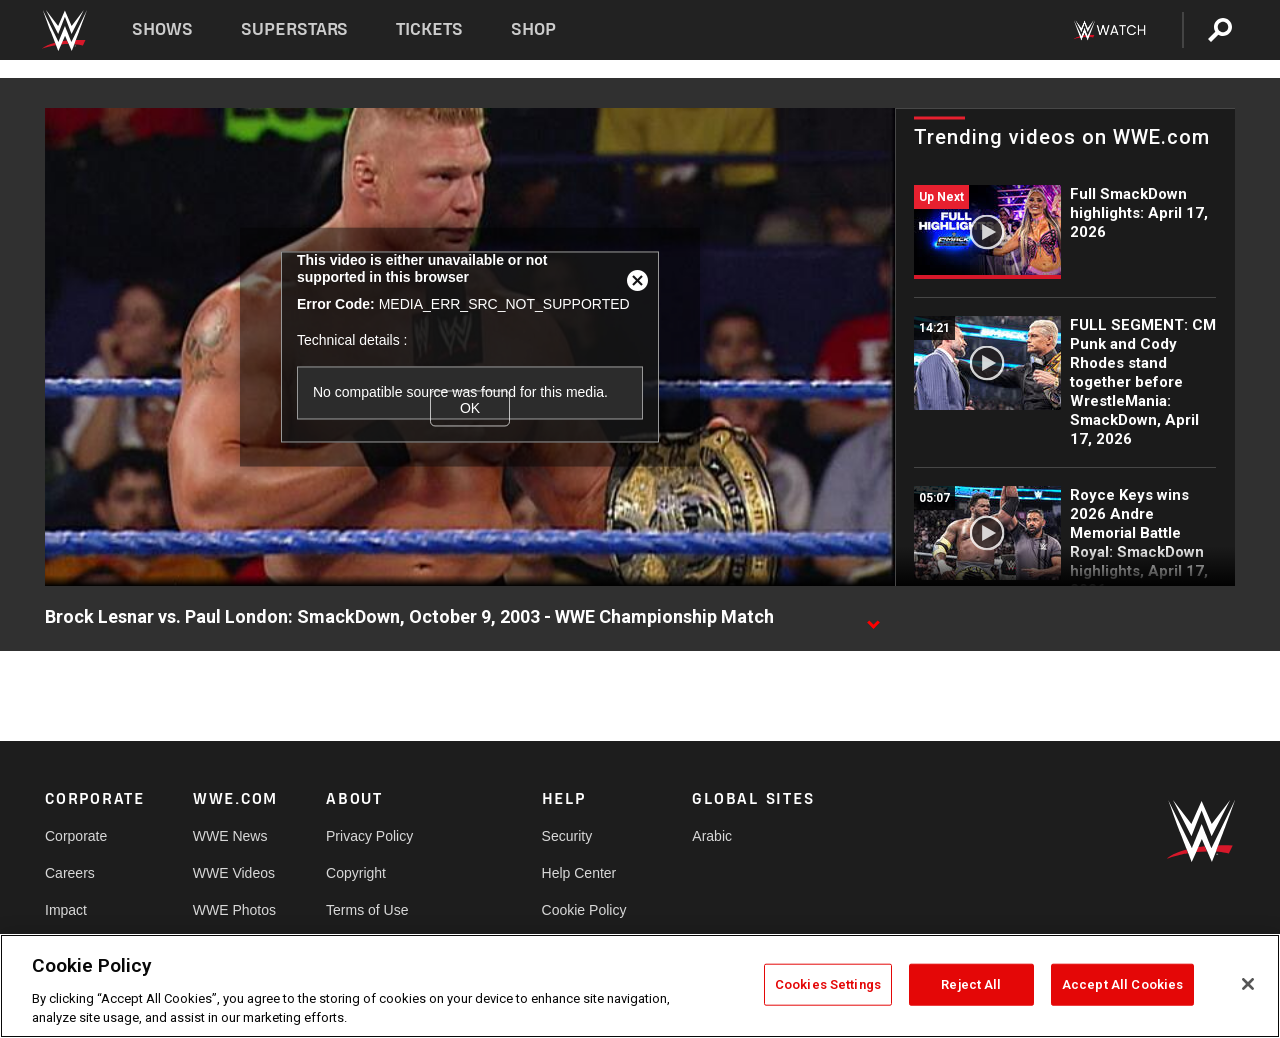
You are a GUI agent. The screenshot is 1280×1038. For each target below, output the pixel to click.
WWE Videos (234, 873)
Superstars (295, 29)
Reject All (971, 984)
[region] (640, 986)
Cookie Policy (584, 910)
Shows (162, 29)
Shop (533, 29)
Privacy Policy (369, 836)
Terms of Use (367, 910)
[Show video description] (873, 618)
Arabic (712, 836)
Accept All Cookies (1122, 984)
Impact (66, 910)
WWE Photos (234, 910)
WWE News (230, 836)
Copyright (356, 873)
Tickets (429, 29)
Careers (70, 873)
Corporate (76, 836)
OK (470, 408)
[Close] (1248, 984)
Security (567, 836)
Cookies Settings (828, 984)
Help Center (579, 873)
